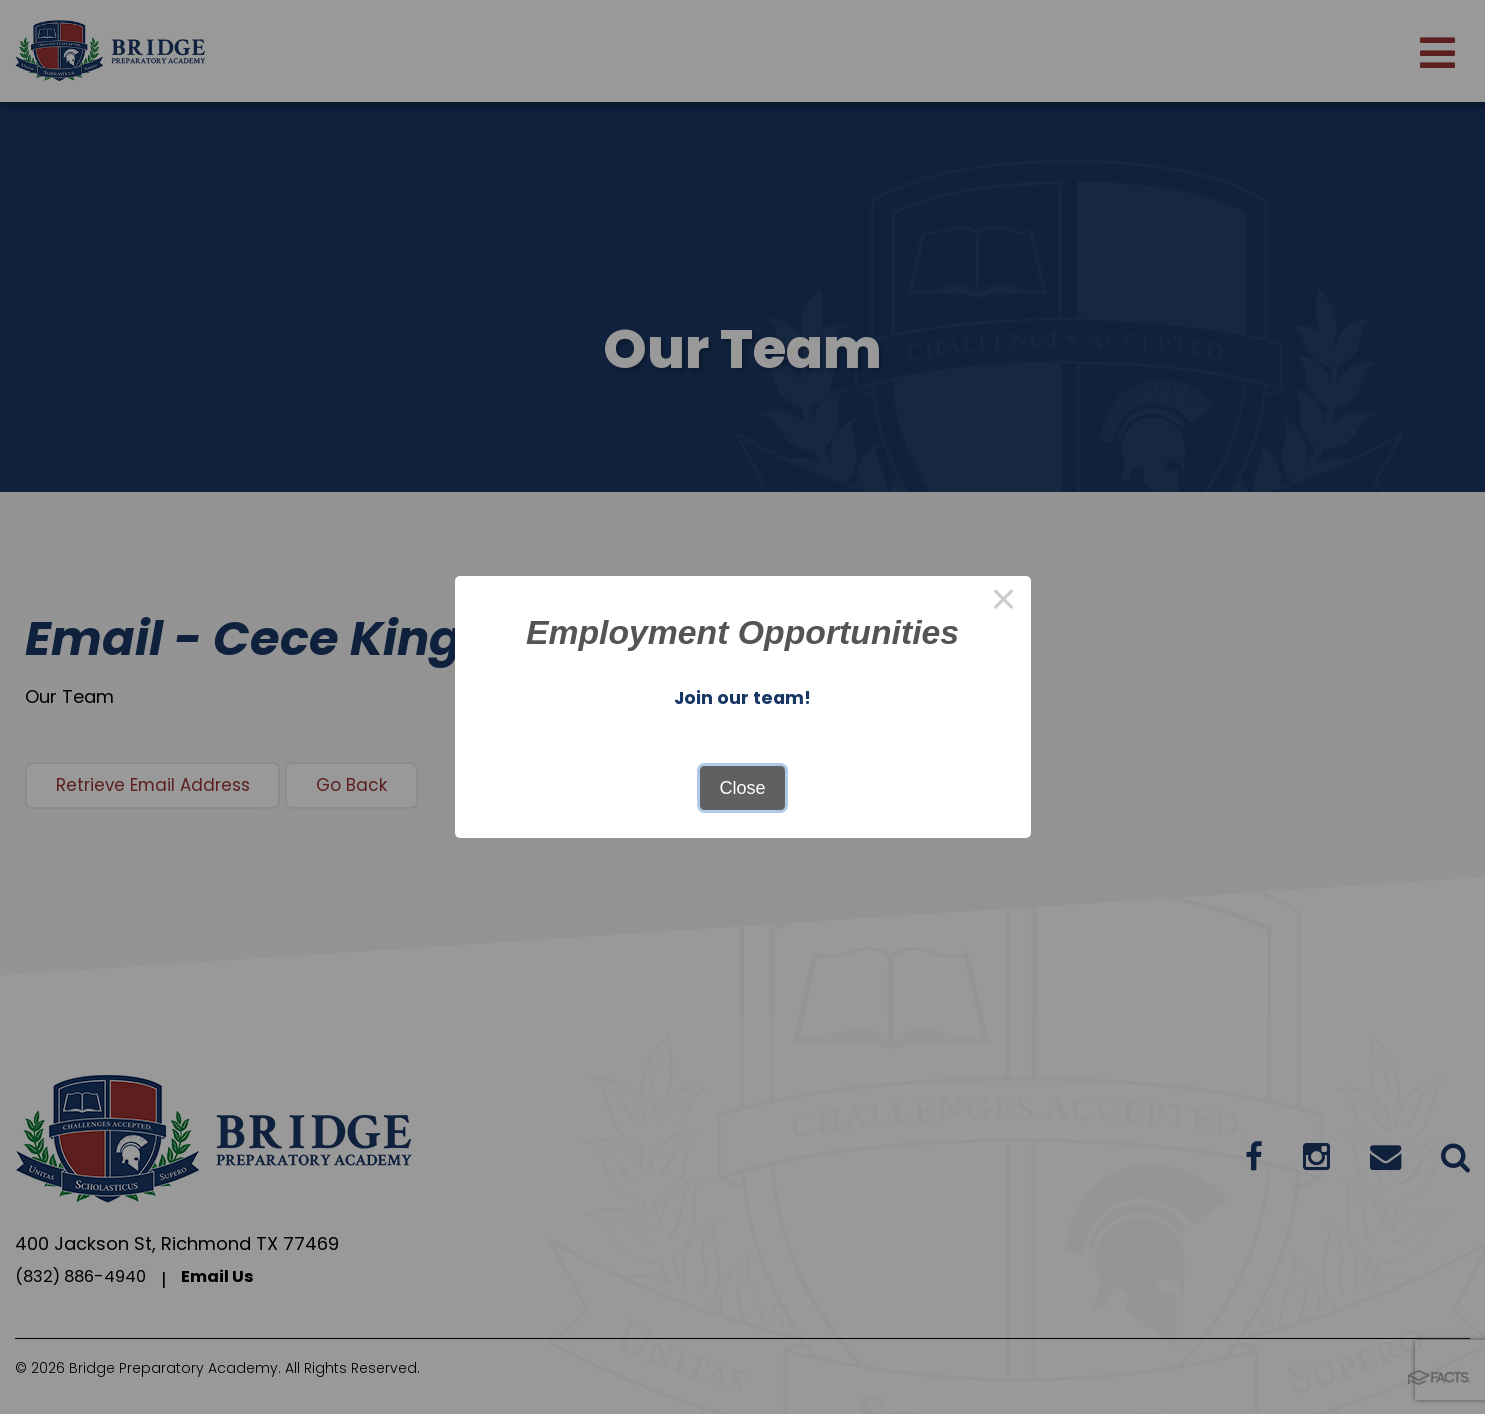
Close (742, 788)
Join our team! (742, 697)
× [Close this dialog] (1003, 603)
